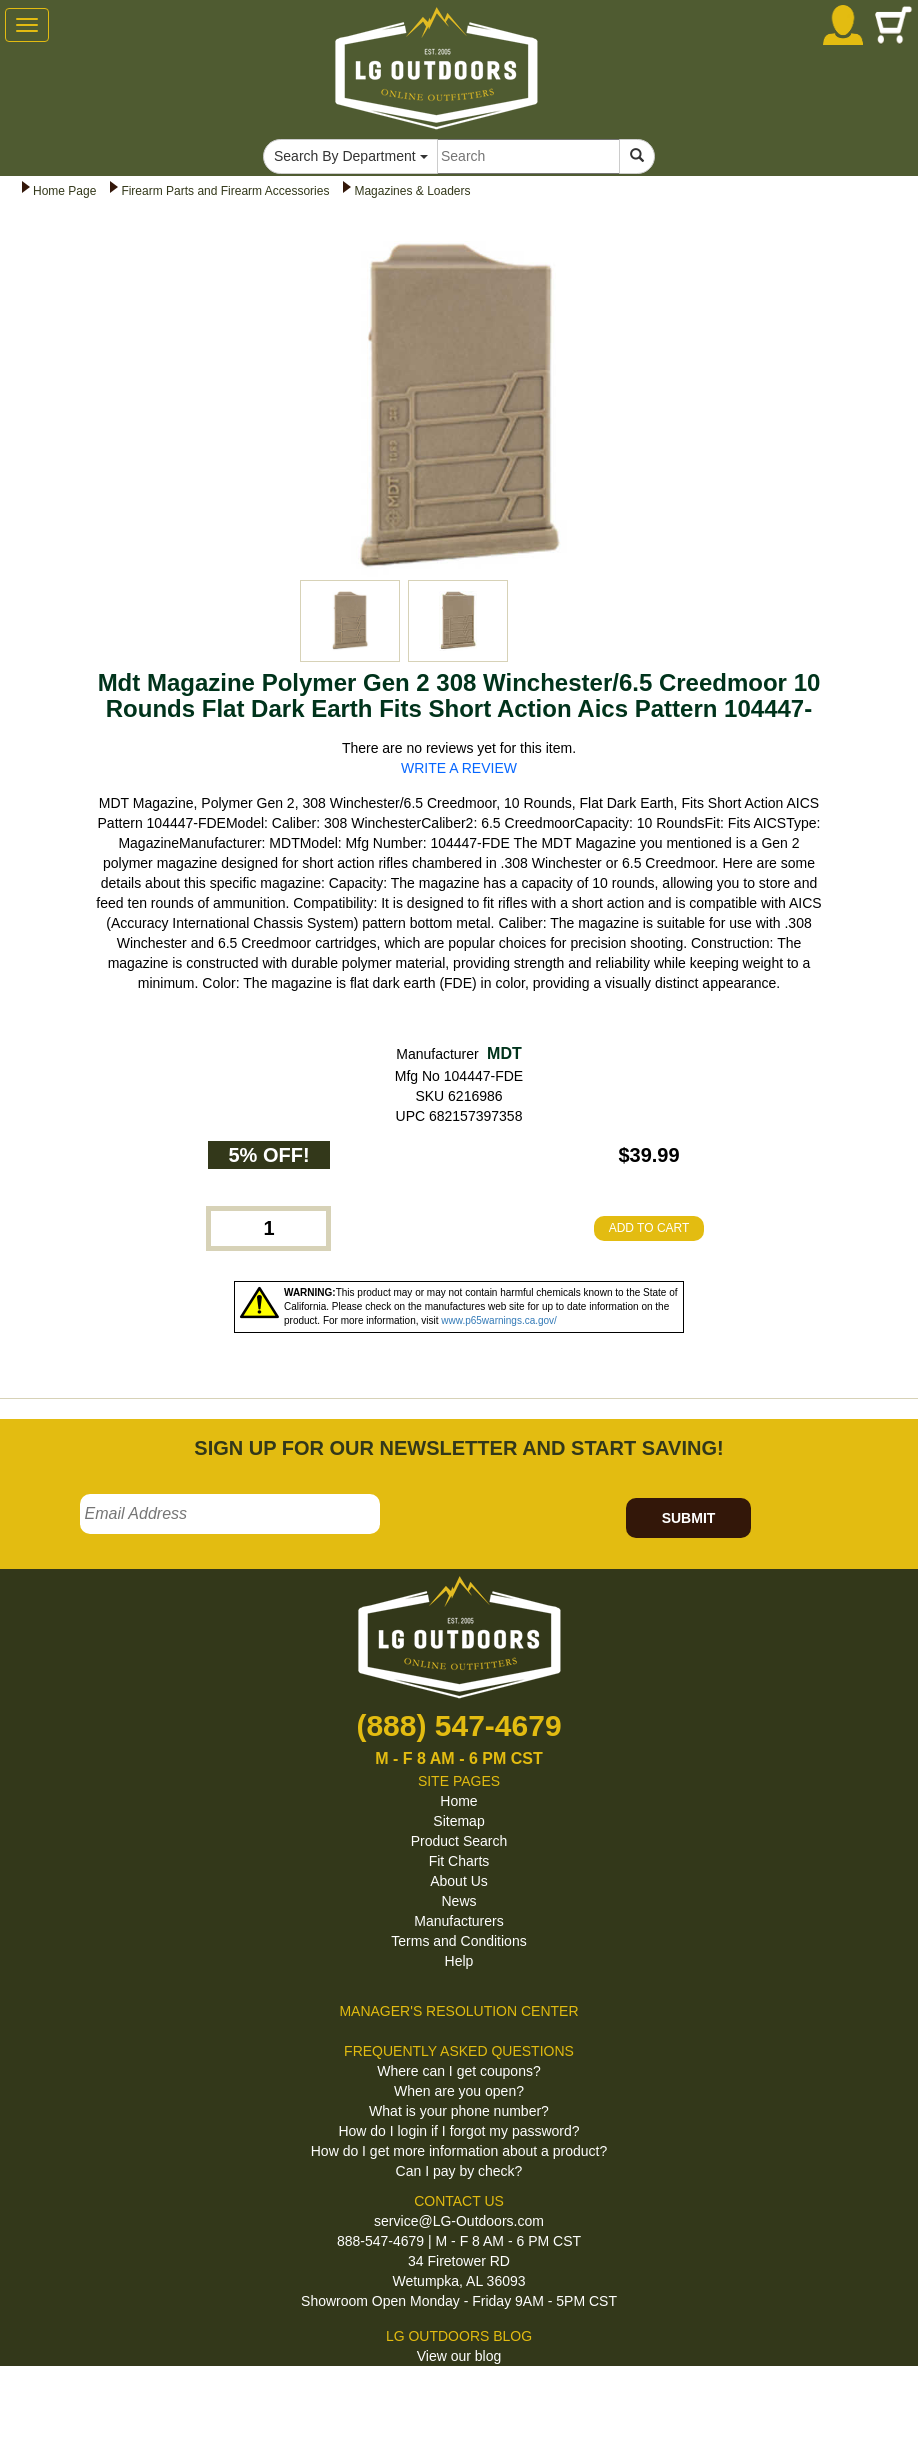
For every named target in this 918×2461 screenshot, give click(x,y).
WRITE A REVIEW (459, 768)
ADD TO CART (649, 1228)
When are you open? (459, 2091)
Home (458, 1801)
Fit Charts (459, 1861)
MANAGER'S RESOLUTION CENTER (458, 2011)
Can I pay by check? (459, 2171)
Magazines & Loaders (412, 191)
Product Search (459, 1841)
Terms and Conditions (458, 1941)
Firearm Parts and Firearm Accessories (225, 191)
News (458, 1901)
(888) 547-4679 (458, 1725)
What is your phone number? (459, 2111)
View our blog (459, 2356)
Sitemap (458, 1821)
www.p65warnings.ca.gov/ (499, 1320)
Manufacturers (458, 1921)
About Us (459, 1881)
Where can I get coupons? (458, 2071)
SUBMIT (689, 1518)
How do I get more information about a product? (459, 2151)
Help (459, 1961)
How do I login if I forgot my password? (458, 2131)
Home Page (64, 191)
